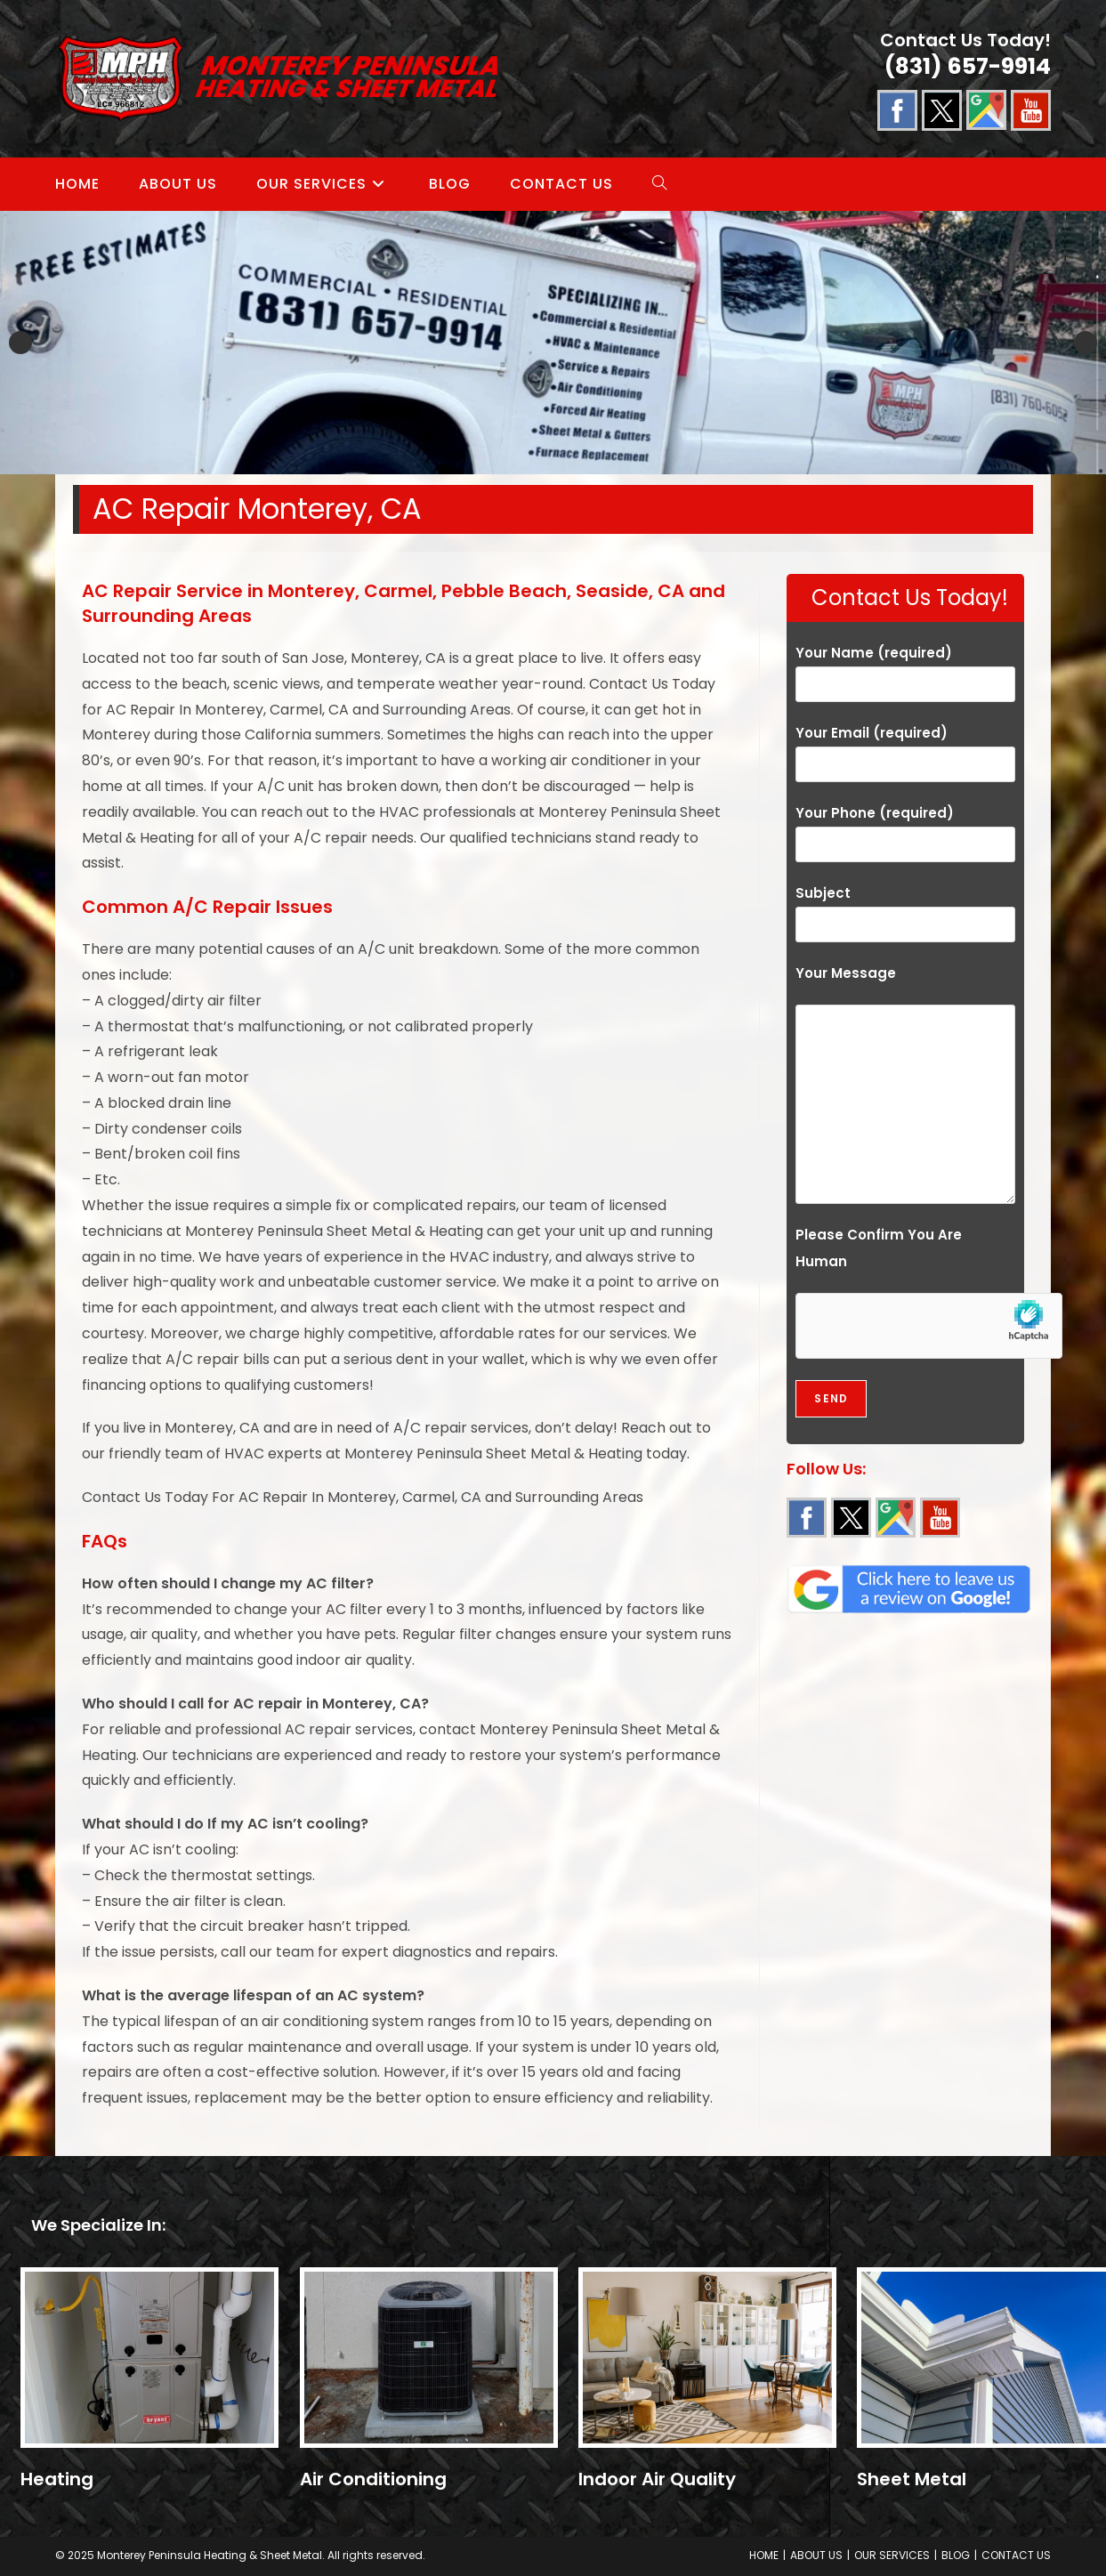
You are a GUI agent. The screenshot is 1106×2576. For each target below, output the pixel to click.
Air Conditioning (373, 2479)
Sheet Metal (911, 2479)
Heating (56, 2479)
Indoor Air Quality (657, 2479)
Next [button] (1085, 342)
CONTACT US (1016, 2555)
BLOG (955, 2555)
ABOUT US (816, 2555)
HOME (764, 2555)
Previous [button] (20, 342)
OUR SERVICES (892, 2555)
